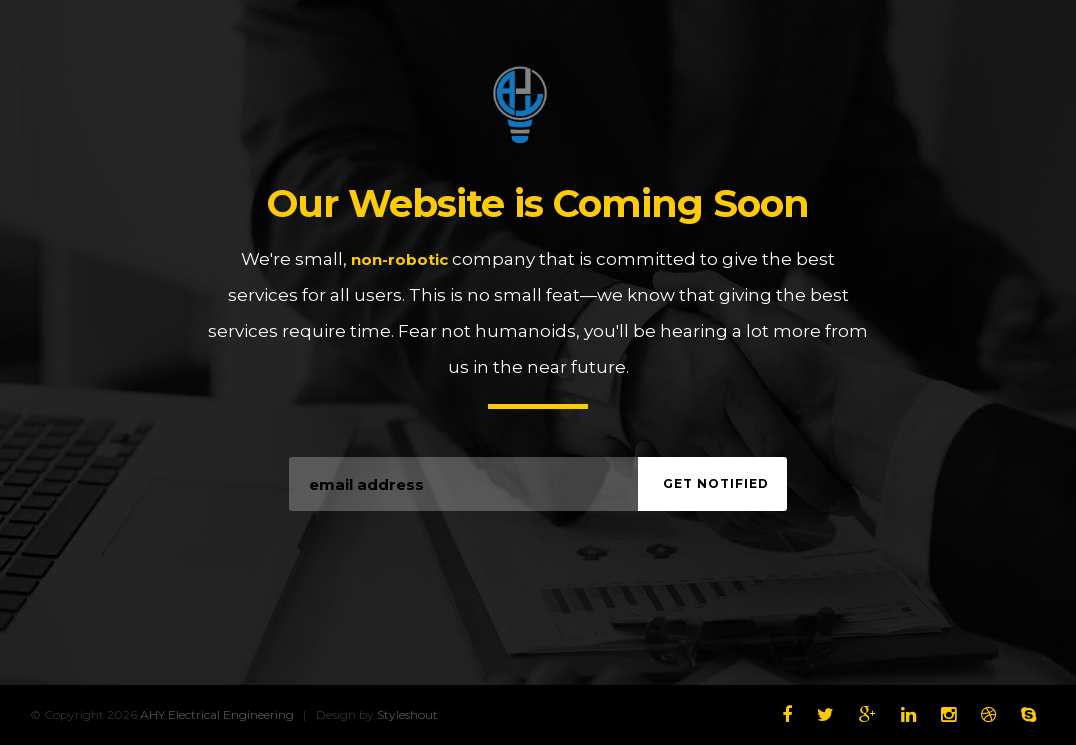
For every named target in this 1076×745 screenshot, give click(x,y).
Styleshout (407, 714)
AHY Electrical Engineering (538, 105)
